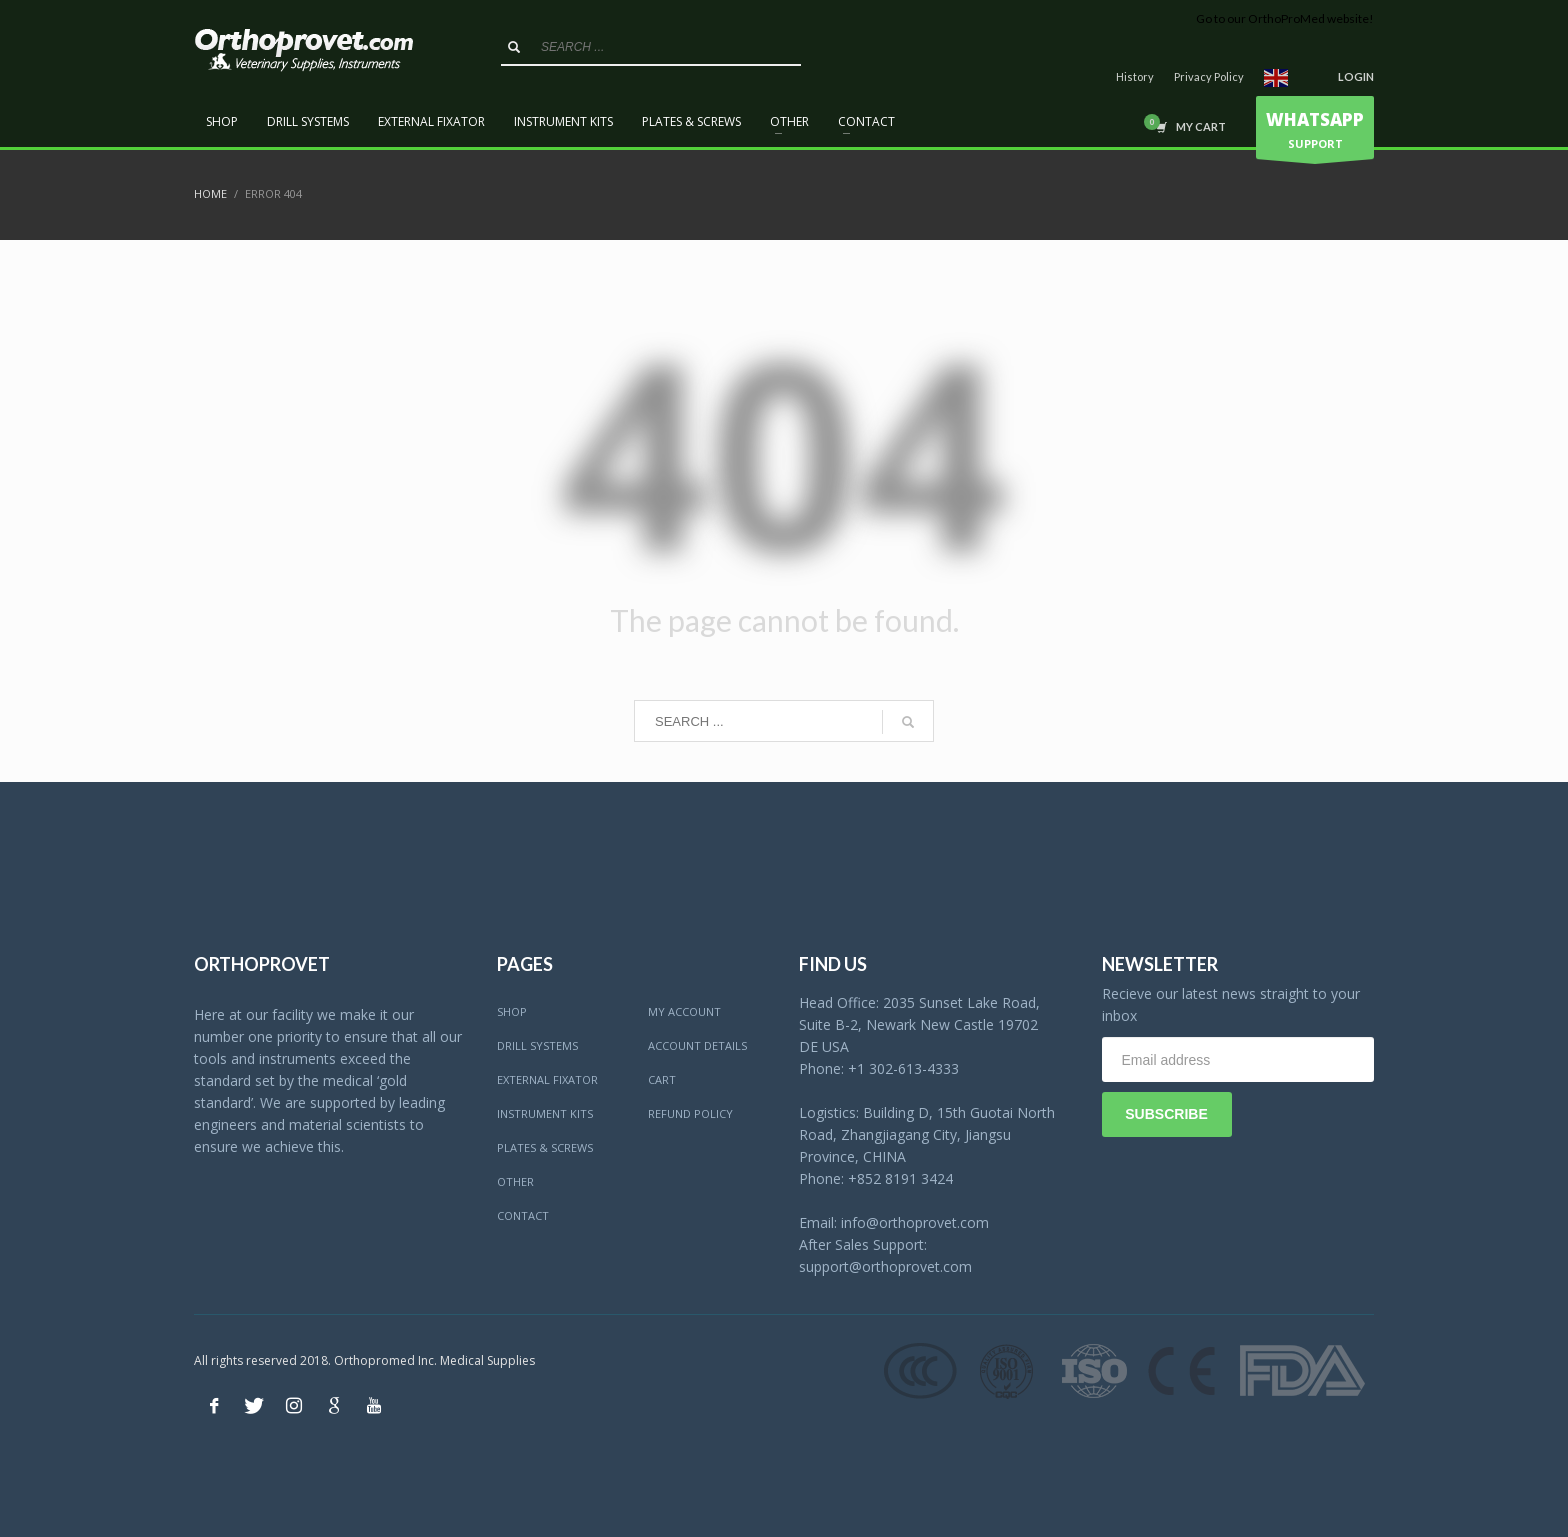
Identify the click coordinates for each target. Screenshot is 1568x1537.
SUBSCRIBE (1166, 1114)
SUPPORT (1315, 132)
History (1135, 76)
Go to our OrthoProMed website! (1285, 18)
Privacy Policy (1209, 76)
